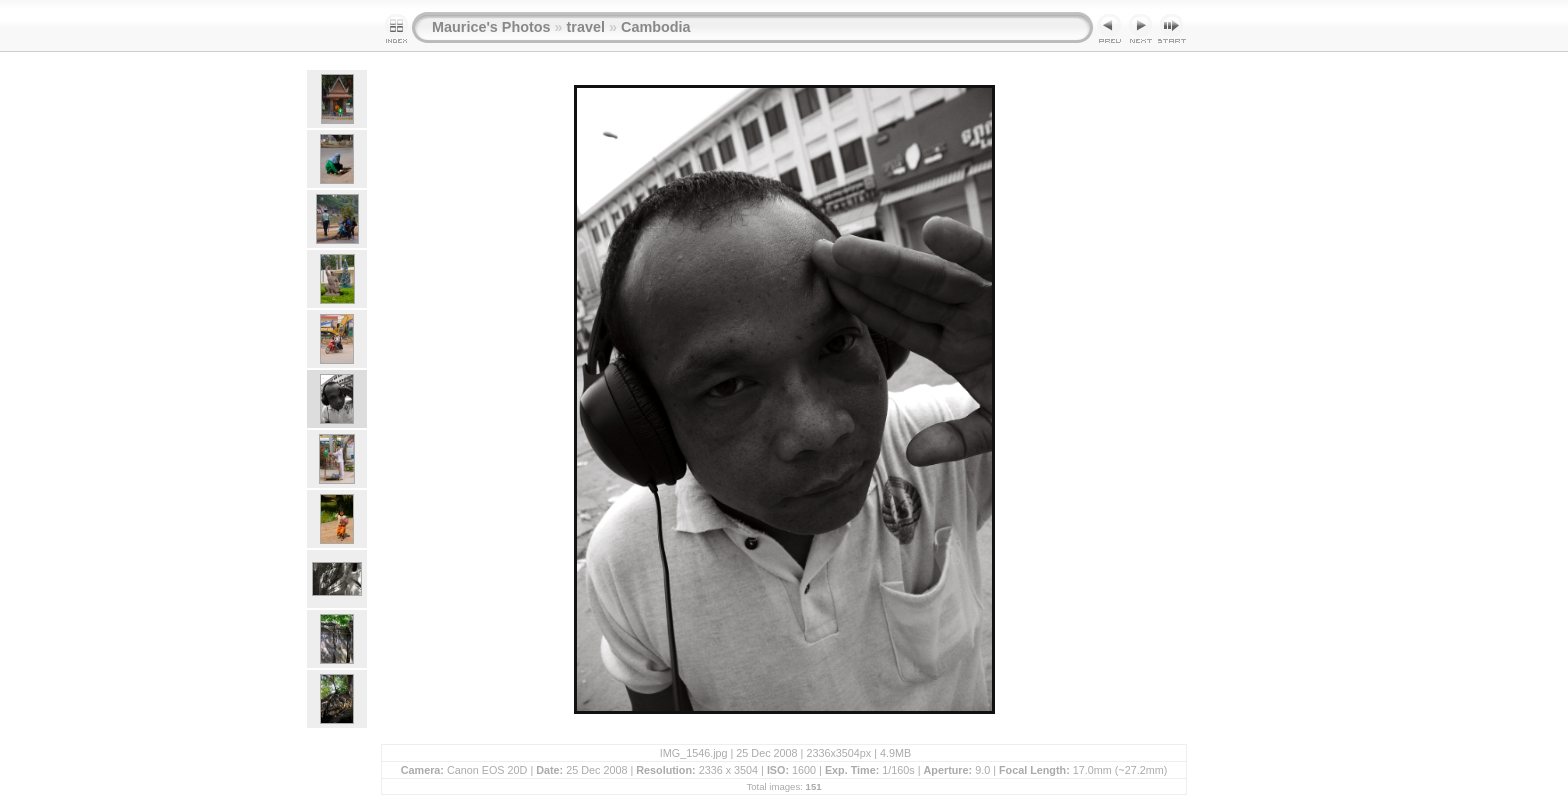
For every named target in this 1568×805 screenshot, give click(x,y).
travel (586, 27)
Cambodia (656, 27)
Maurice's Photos (491, 27)
